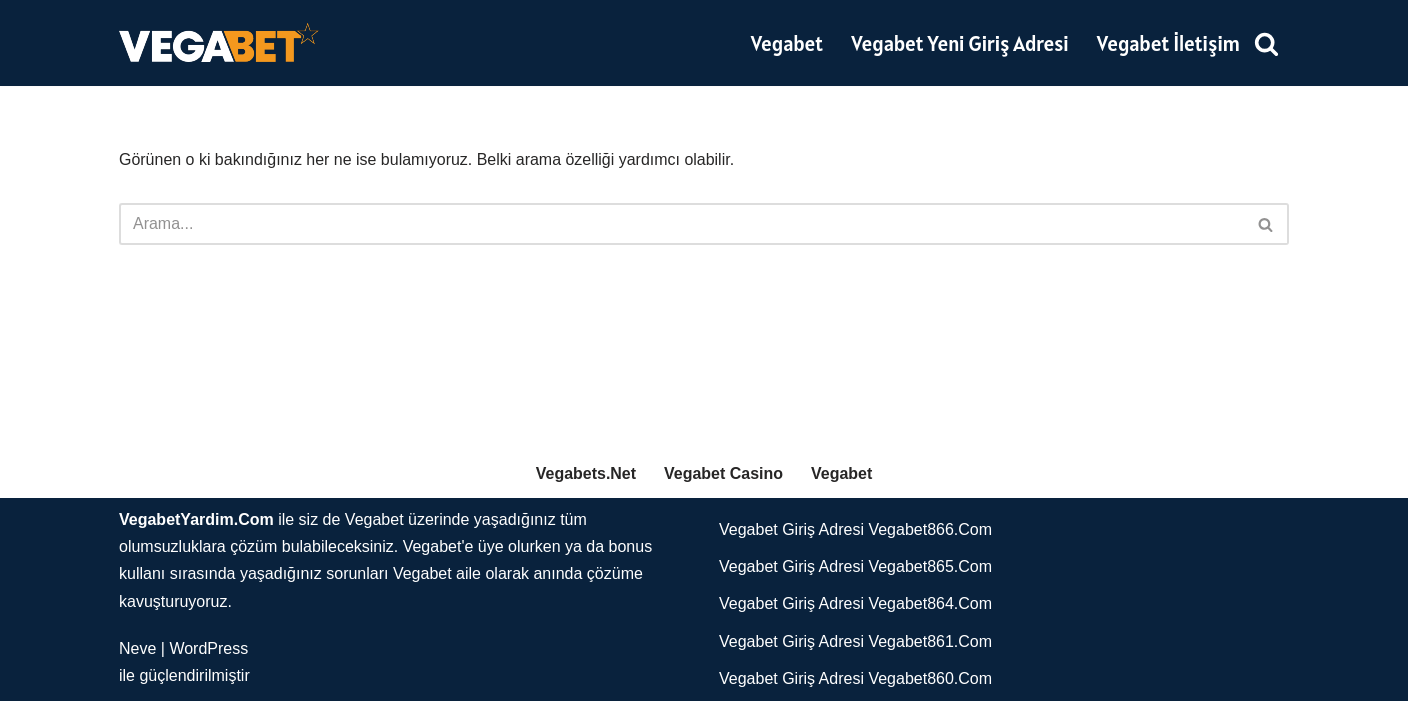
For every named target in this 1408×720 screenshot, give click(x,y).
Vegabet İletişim (1169, 43)
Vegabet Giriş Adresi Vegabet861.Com (855, 659)
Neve (137, 667)
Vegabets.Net (586, 491)
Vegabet (786, 43)
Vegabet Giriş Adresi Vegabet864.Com (855, 622)
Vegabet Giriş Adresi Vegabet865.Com (855, 585)
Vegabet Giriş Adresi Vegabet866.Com (855, 548)
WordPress (208, 667)
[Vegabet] (219, 43)
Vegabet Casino (723, 491)
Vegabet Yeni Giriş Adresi (959, 43)
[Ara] (1266, 42)
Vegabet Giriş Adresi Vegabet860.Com (855, 697)
